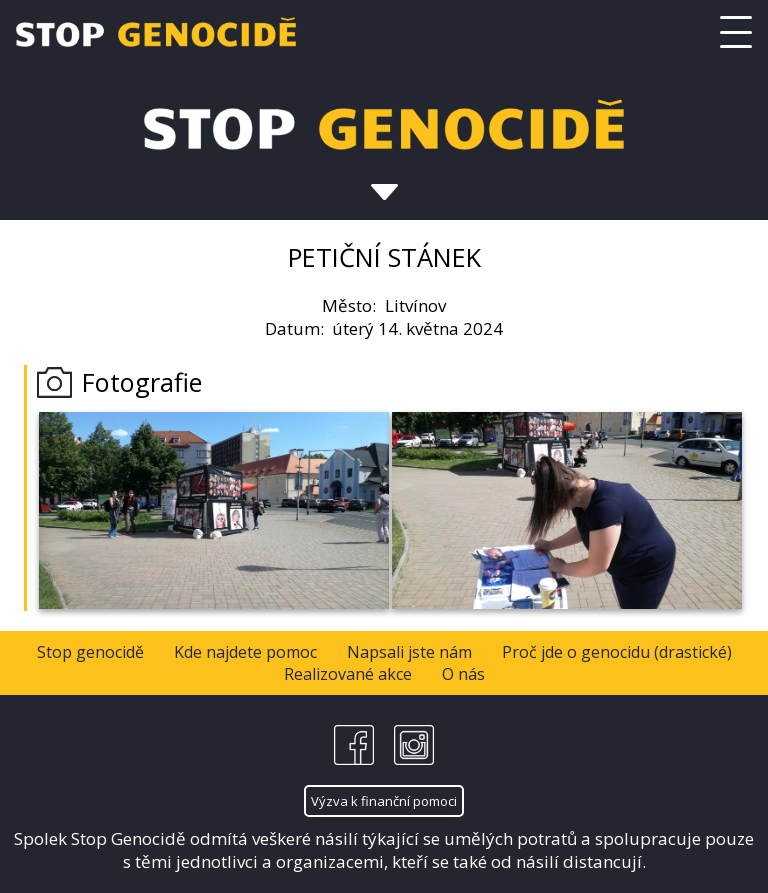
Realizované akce (348, 674)
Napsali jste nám (409, 652)
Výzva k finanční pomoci (384, 801)
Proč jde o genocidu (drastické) (617, 652)
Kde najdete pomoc (245, 652)
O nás (463, 674)
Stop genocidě (90, 652)
